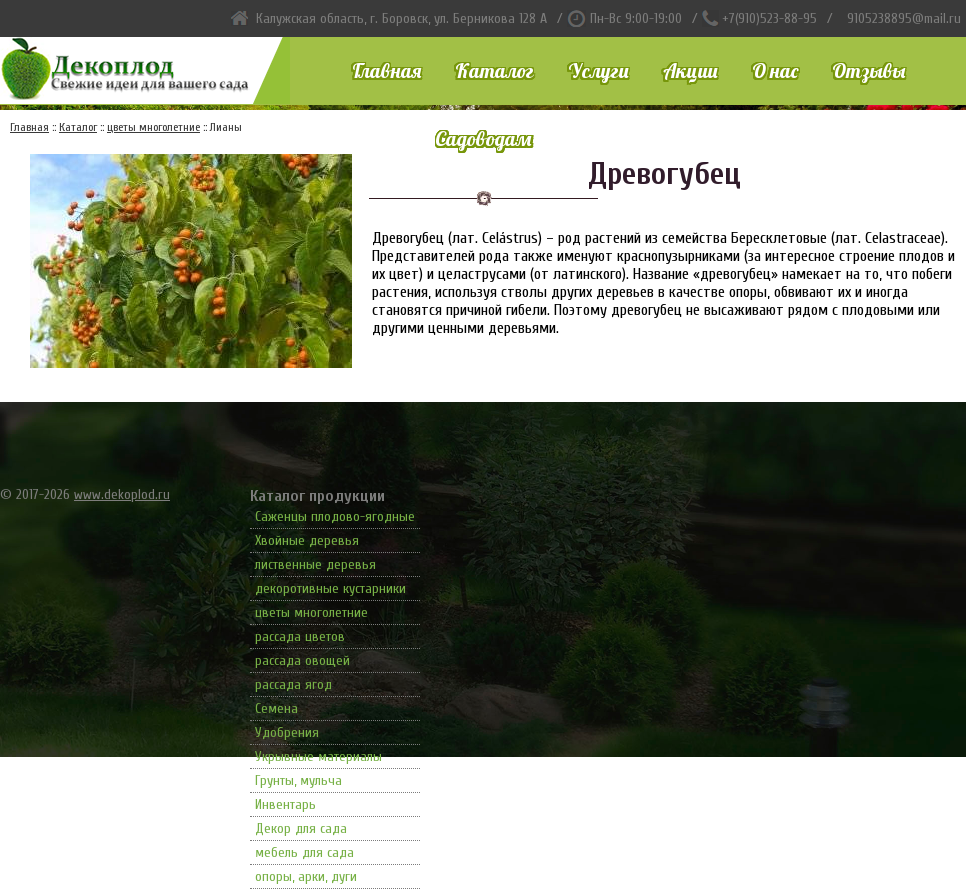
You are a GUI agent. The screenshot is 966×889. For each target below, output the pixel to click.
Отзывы (868, 70)
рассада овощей (302, 660)
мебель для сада (304, 852)
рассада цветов (300, 636)
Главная (386, 70)
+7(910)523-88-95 (769, 18)
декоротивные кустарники (330, 588)
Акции (690, 70)
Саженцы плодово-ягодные (335, 516)
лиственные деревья (315, 564)
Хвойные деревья (307, 540)
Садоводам (483, 138)
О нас (775, 70)
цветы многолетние (311, 612)
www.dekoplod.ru (122, 494)
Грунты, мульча (298, 780)
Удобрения (287, 732)
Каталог (494, 70)
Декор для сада (301, 828)
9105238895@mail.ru (904, 18)
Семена (276, 708)
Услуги (598, 70)
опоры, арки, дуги (306, 876)
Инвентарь (285, 804)
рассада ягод (293, 684)
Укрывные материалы (318, 756)
